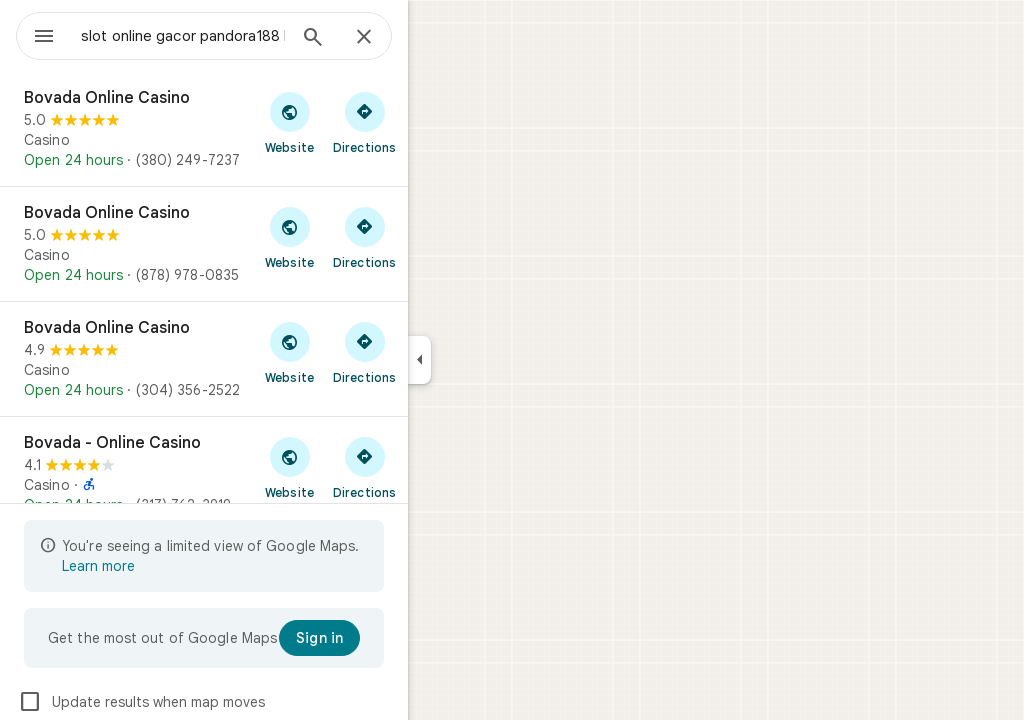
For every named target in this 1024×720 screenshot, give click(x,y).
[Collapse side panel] (491, 360)
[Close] (436, 38)
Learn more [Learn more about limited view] (170, 566)
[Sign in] (391, 638)
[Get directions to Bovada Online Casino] (436, 122)
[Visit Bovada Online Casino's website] (361, 122)
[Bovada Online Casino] (276, 129)
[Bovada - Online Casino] (276, 474)
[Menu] (36, 34)
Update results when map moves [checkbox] (213, 702)
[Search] (385, 39)
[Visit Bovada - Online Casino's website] (361, 467)
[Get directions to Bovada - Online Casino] (436, 467)
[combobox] (235, 36)
